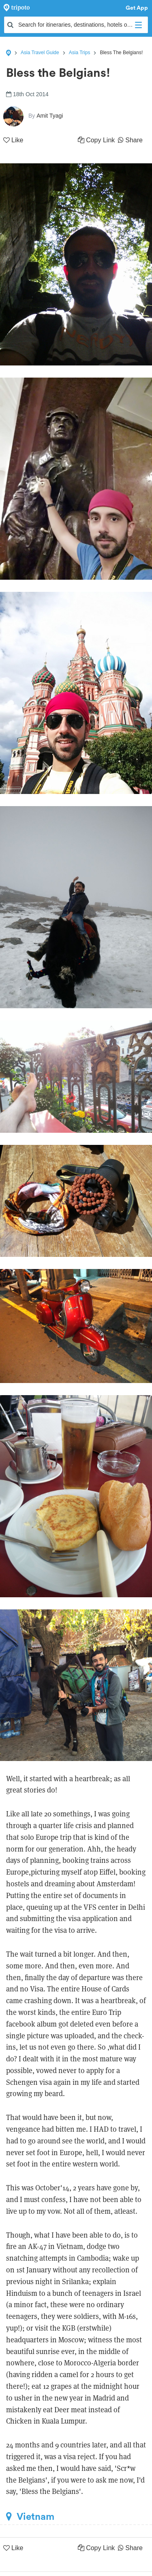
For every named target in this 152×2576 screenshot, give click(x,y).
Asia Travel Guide (40, 52)
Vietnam (30, 2516)
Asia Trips (79, 52)
